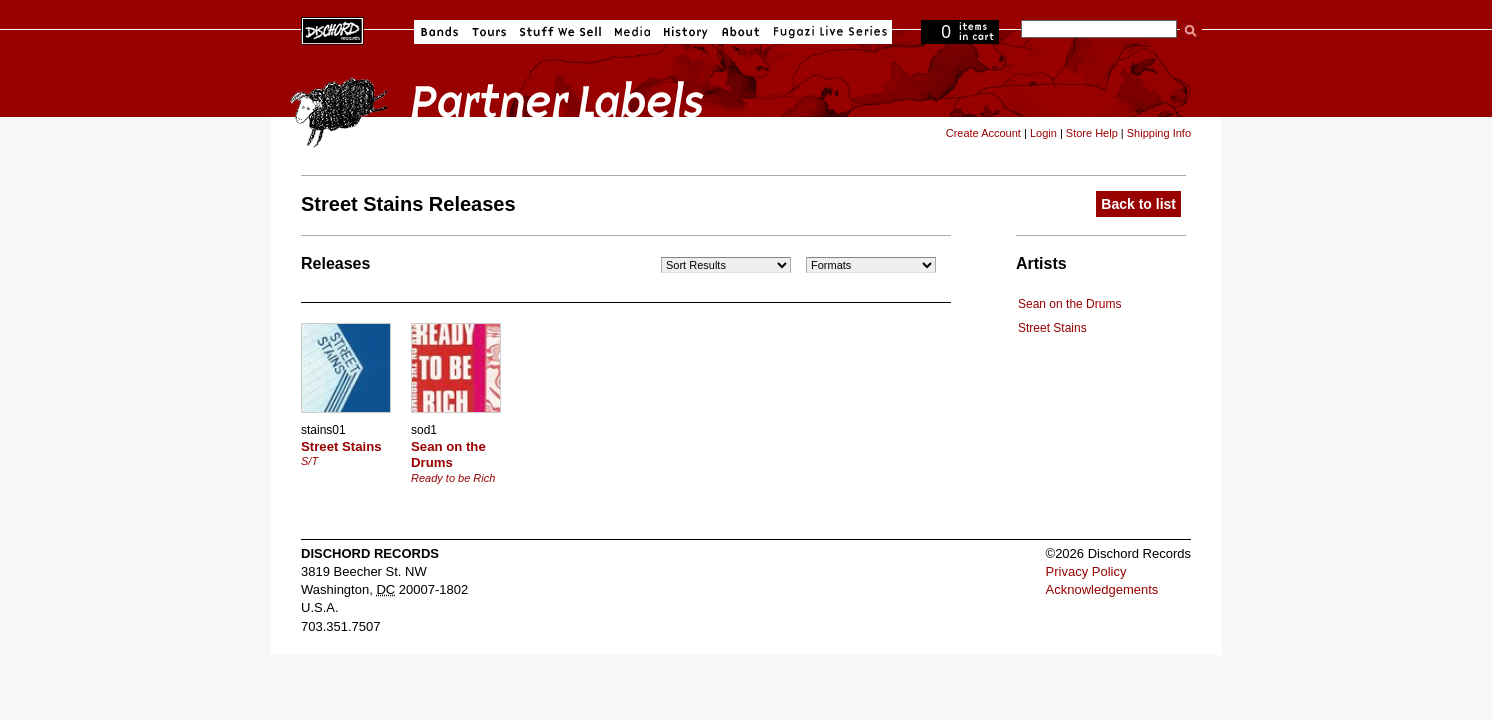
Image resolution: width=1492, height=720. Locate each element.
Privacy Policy (1086, 571)
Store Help (1092, 133)
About (740, 32)
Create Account (983, 133)
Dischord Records (332, 29)
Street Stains (1052, 328)
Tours (489, 32)
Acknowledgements (1102, 589)
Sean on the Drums (1069, 304)
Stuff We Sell (560, 32)
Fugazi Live (828, 32)
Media (632, 32)
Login (1043, 133)
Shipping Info (1159, 133)
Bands (439, 32)
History (686, 32)
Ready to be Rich (453, 478)
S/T (309, 461)
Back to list (1138, 204)
